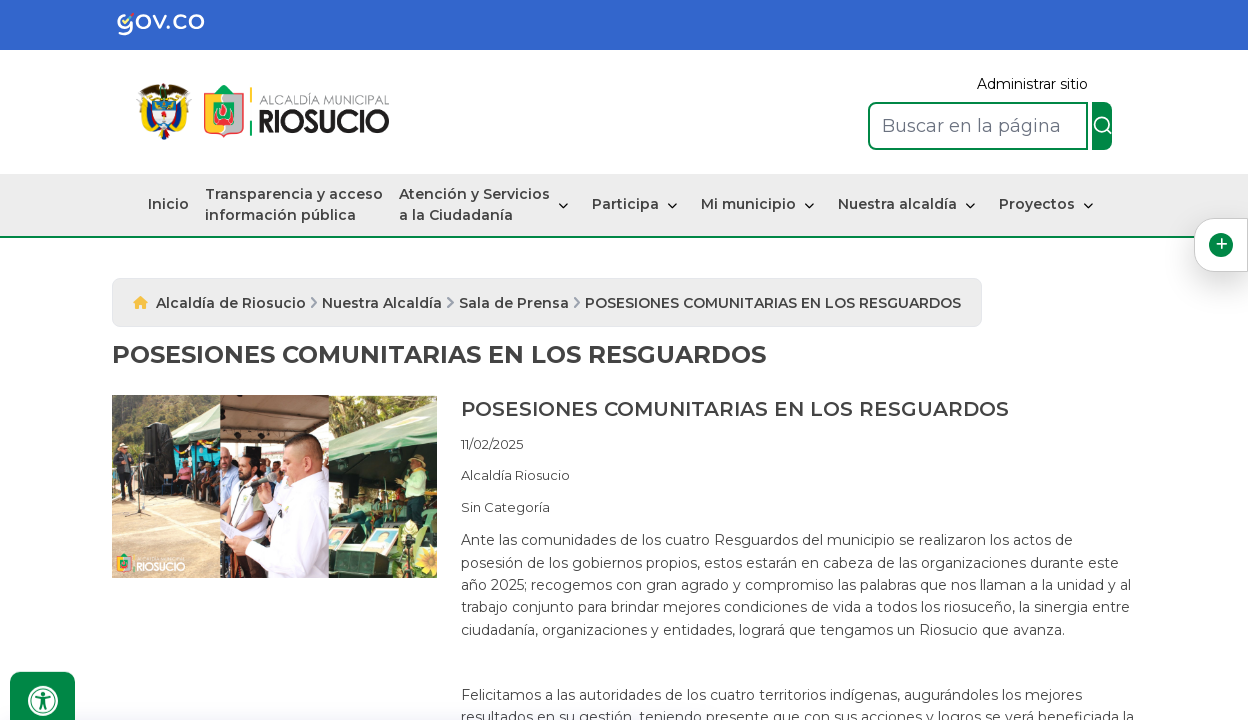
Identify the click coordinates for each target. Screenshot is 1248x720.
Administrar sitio (1032, 84)
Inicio (168, 204)
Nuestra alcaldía (897, 204)
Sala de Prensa (514, 303)
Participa (625, 204)
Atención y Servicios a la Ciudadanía (474, 204)
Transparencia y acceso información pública (294, 204)
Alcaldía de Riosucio (231, 303)
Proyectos (1037, 204)
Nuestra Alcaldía (382, 303)
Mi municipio (748, 204)
